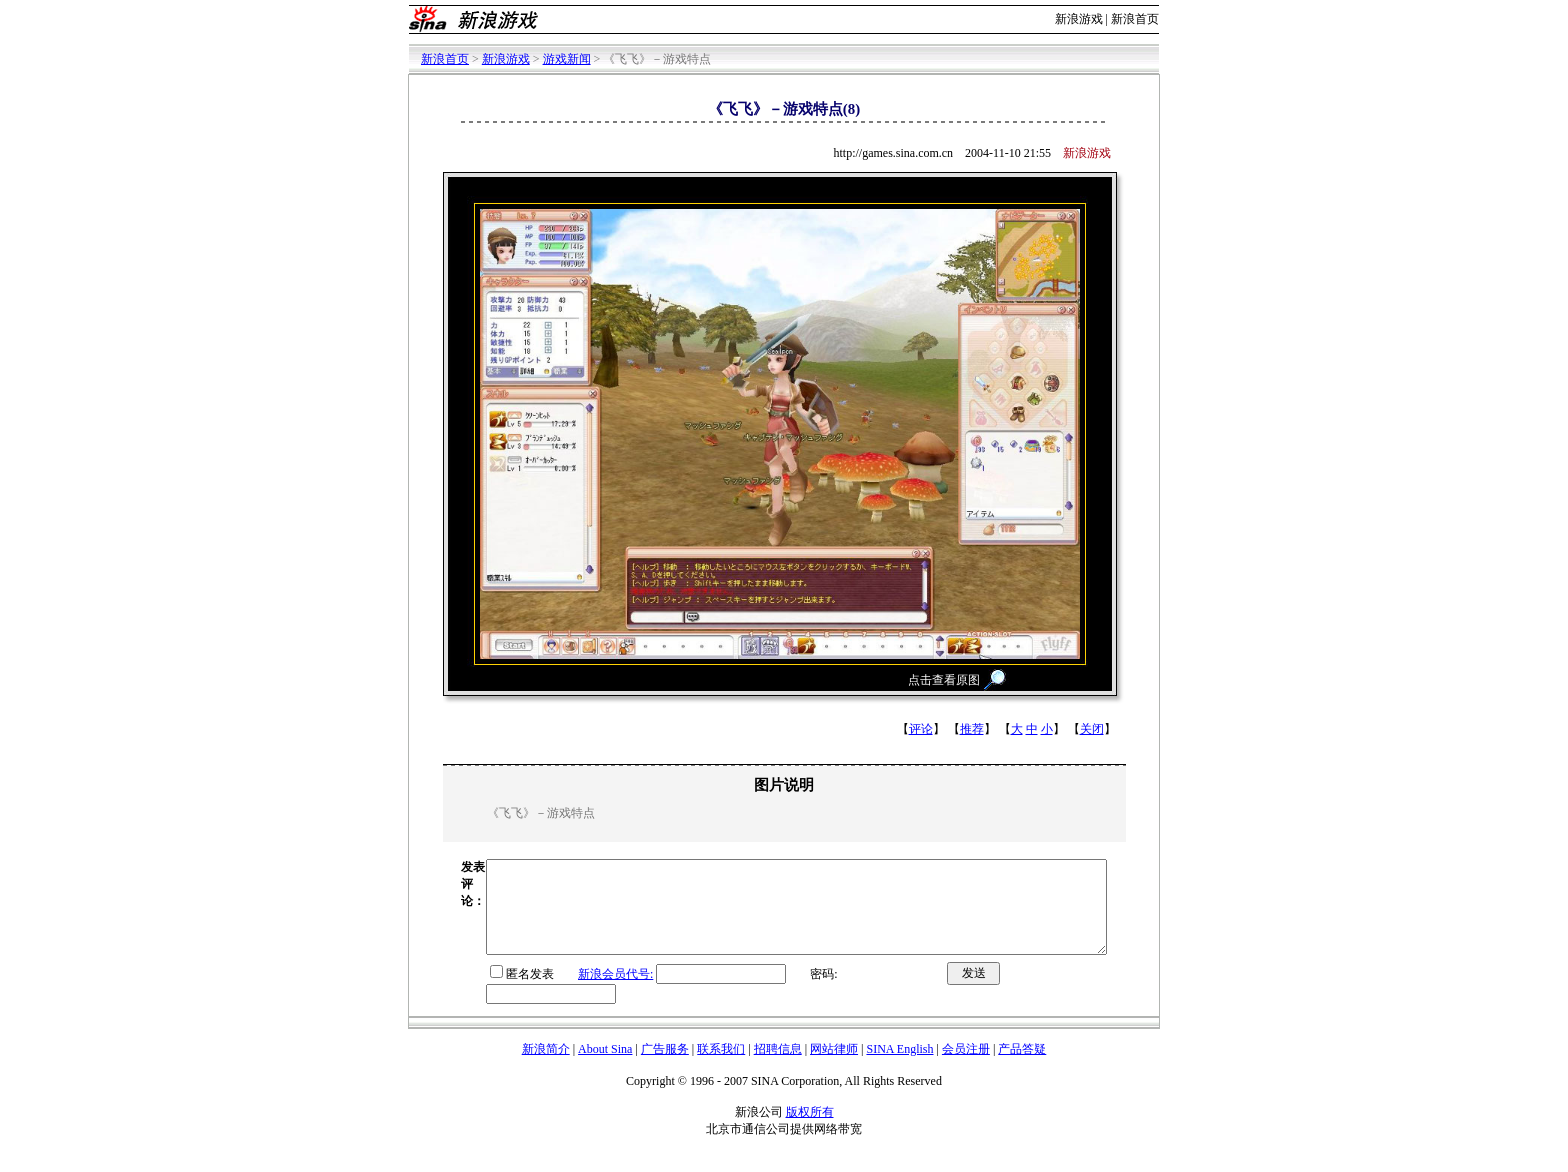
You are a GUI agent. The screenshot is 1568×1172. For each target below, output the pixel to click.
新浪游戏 (1079, 19)
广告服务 (665, 1067)
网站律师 (834, 1067)
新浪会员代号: (578, 992)
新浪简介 (546, 1067)
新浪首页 (1135, 19)
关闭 (1092, 729)
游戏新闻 (567, 59)
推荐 (972, 729)
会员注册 (966, 1067)
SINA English (899, 1067)
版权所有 (810, 1130)
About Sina (605, 1067)
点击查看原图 (944, 680)
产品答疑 (1022, 1067)
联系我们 (721, 1067)
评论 (921, 729)
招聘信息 (778, 1067)
